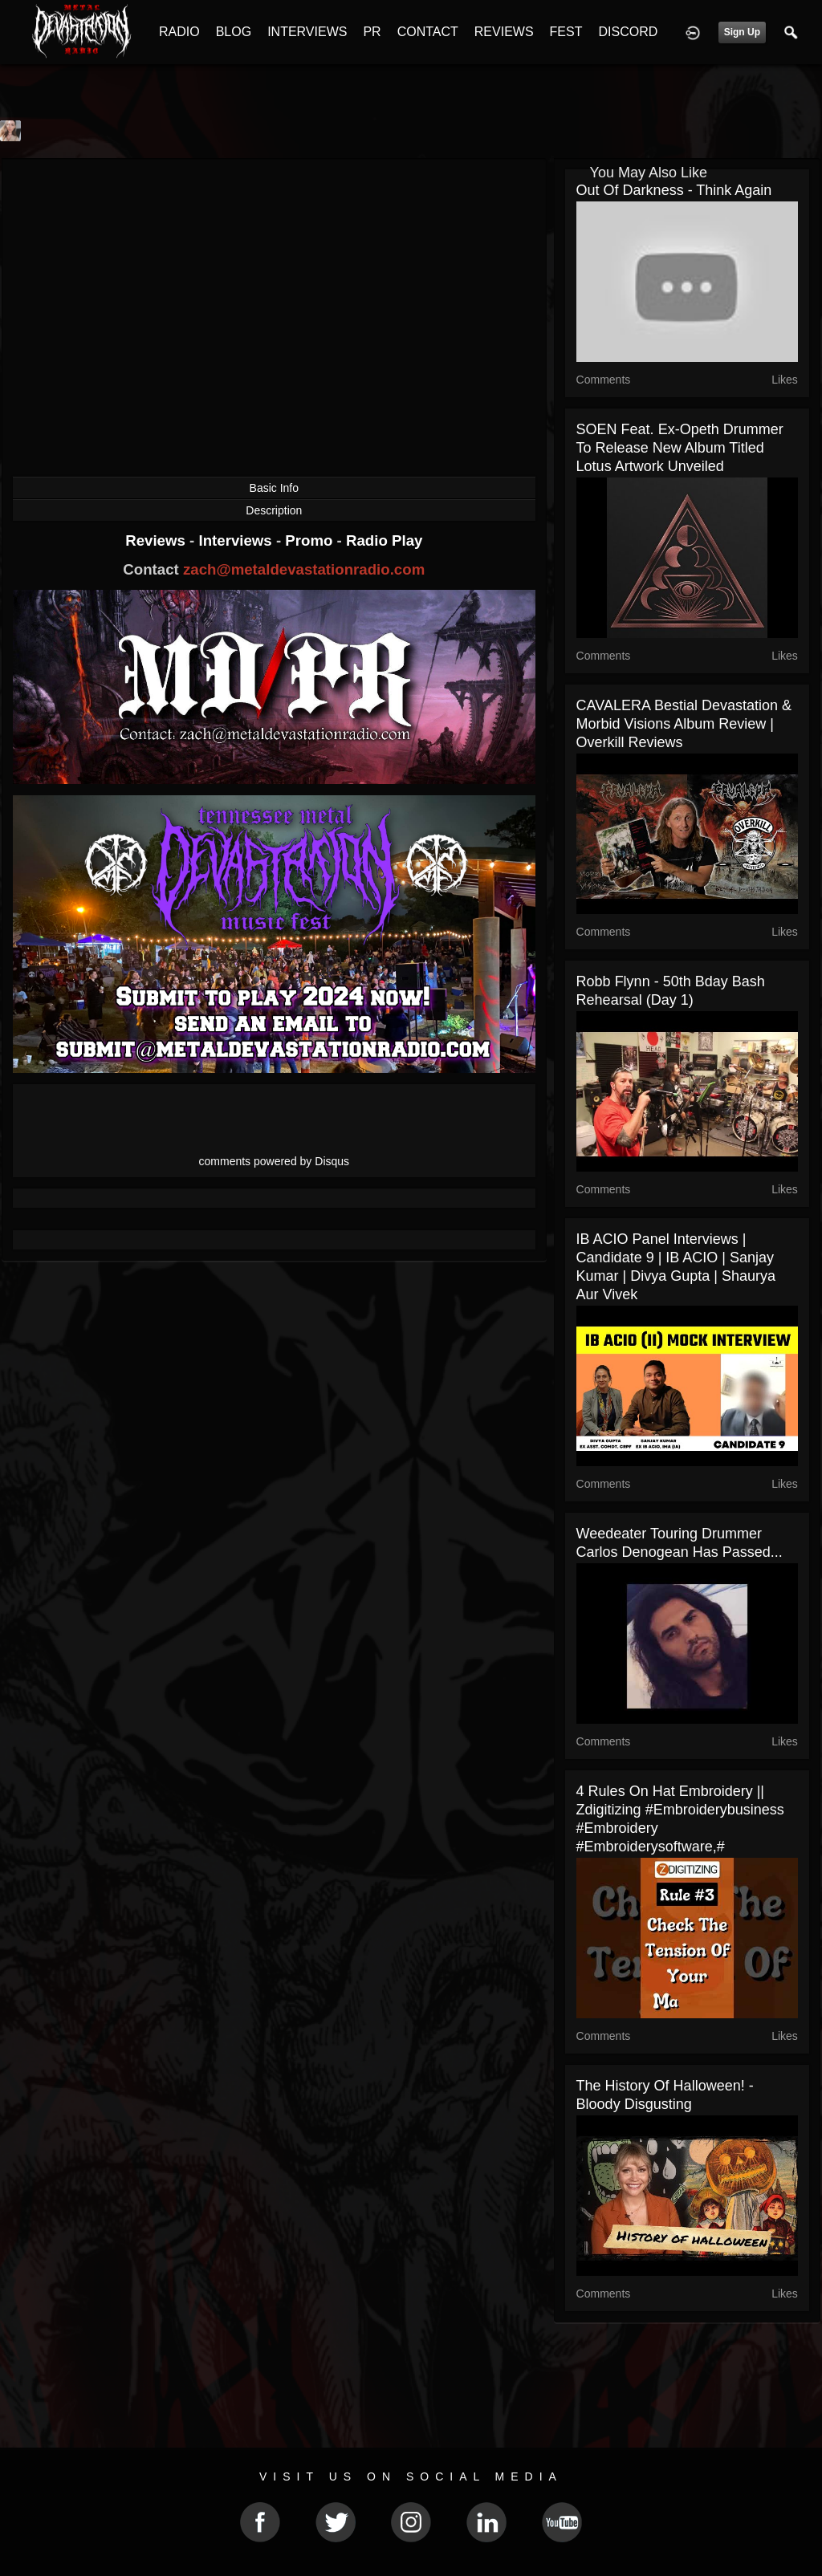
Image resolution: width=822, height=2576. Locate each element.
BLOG (233, 32)
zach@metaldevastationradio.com (304, 569)
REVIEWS (504, 32)
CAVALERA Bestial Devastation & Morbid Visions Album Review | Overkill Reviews (683, 723)
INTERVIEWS (307, 32)
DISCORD (627, 32)
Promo (310, 540)
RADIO (179, 32)
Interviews (236, 540)
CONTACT (427, 32)
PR (371, 32)
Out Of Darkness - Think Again (674, 190)
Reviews (157, 540)
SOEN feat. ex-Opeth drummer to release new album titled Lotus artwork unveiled (679, 447)
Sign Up (742, 32)
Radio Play (384, 540)
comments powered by (274, 1161)
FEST (566, 32)
